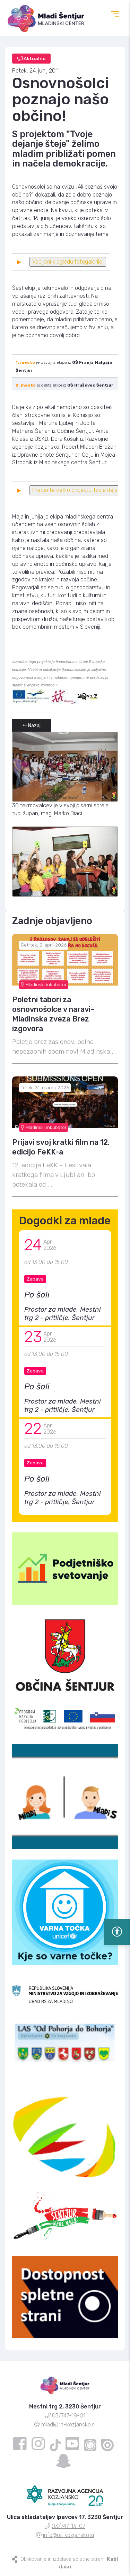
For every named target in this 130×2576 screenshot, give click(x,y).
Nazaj (32, 726)
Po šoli (37, 1295)
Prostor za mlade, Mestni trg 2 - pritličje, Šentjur (62, 1313)
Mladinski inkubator (44, 984)
